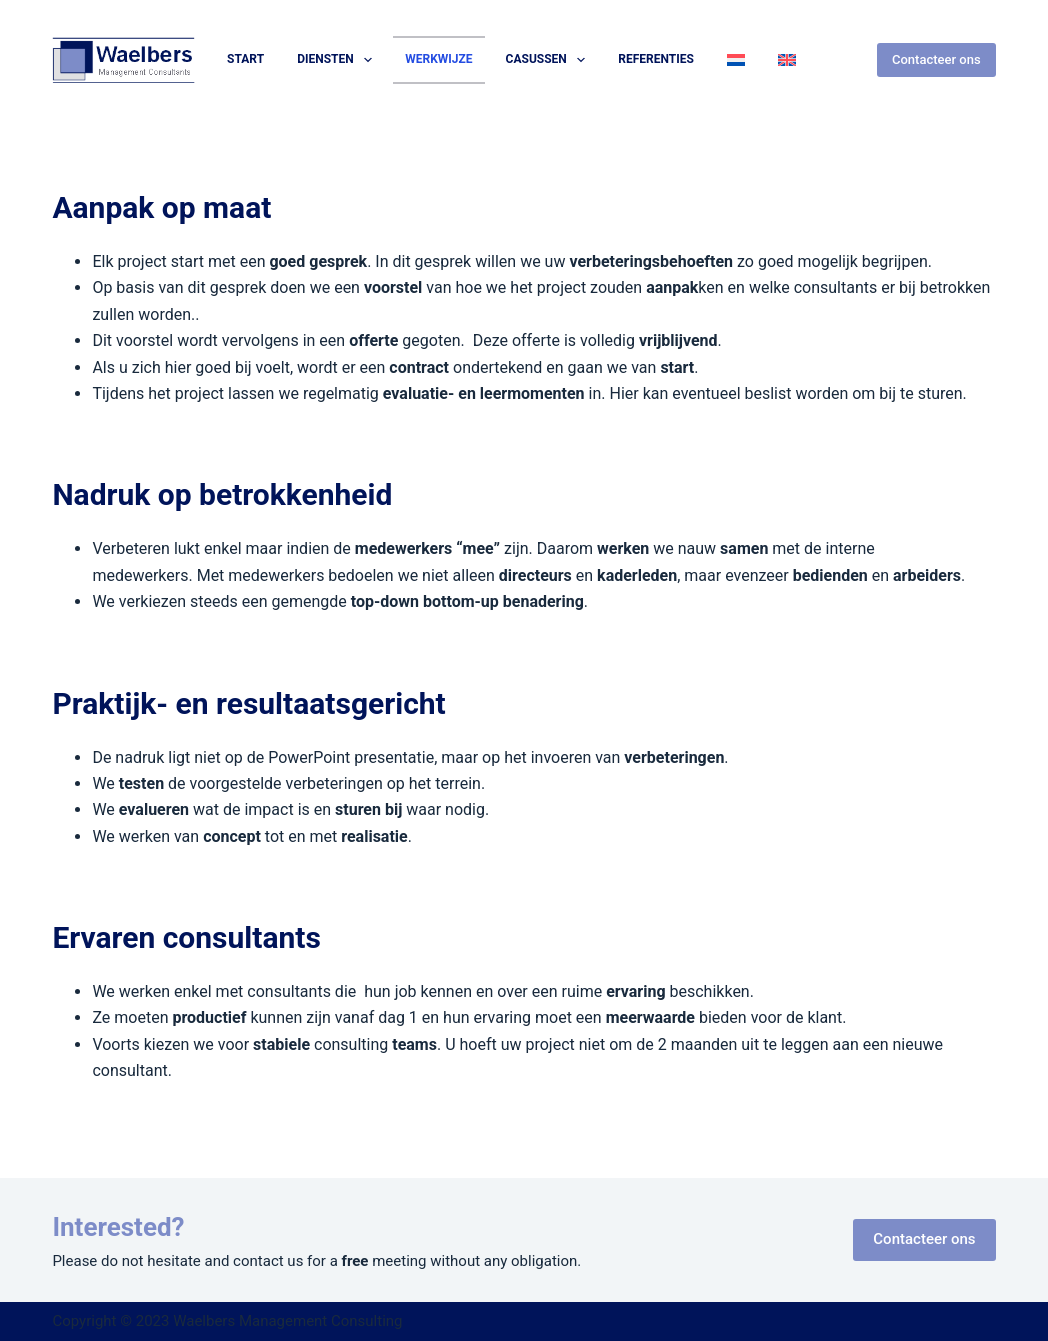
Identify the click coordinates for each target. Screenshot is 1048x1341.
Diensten (338, 60)
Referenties (656, 59)
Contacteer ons (936, 59)
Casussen (550, 60)
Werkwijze (438, 59)
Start (245, 59)
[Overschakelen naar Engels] (786, 60)
